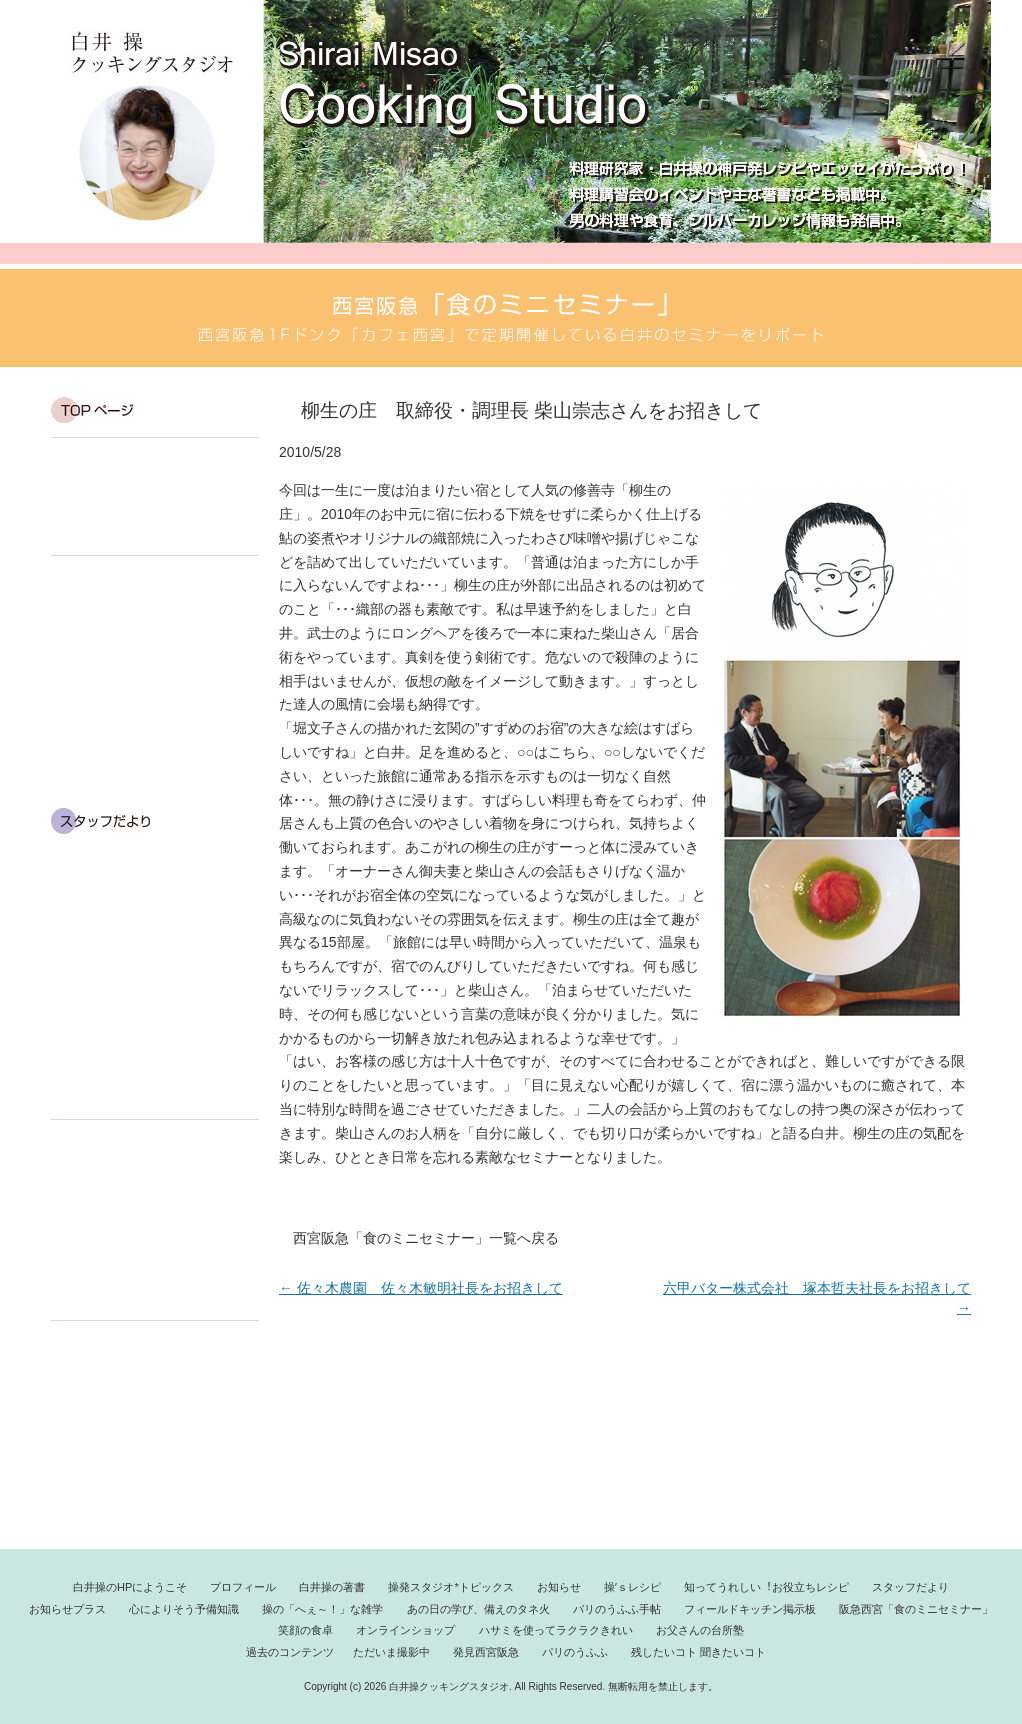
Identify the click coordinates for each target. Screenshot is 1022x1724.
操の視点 (155, 659)
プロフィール (155, 516)
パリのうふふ (155, 1426)
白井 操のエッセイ (155, 584)
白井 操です (155, 461)
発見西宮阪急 (155, 1402)
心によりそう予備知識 (155, 907)
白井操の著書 (332, 1587)
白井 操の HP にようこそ (155, 495)
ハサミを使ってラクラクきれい (155, 1237)
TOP (155, 410)
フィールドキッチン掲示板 (155, 1079)
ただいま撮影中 (155, 1378)
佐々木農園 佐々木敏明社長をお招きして (421, 1288)
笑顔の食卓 (155, 1147)
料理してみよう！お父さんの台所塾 (155, 1282)
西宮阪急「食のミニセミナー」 (155, 1474)
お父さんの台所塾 (700, 1630)
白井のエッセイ (155, 638)
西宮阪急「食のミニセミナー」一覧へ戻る (426, 1238)
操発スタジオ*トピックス (155, 617)
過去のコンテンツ (108, 1344)
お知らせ (155, 692)
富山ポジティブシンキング (155, 1036)
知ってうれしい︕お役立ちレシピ (766, 1587)
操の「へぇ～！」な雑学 (155, 950)
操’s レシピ (155, 735)
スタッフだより (155, 821)
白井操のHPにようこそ (130, 1587)
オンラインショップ (155, 1192)
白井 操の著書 (155, 537)
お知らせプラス (67, 1609)
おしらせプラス (155, 864)
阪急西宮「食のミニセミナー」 (916, 1609)
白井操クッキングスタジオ (153, 126)
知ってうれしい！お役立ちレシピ (155, 778)
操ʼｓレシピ (632, 1587)
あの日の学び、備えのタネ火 (155, 993)
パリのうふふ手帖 (155, 1498)
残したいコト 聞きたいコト (155, 1450)
